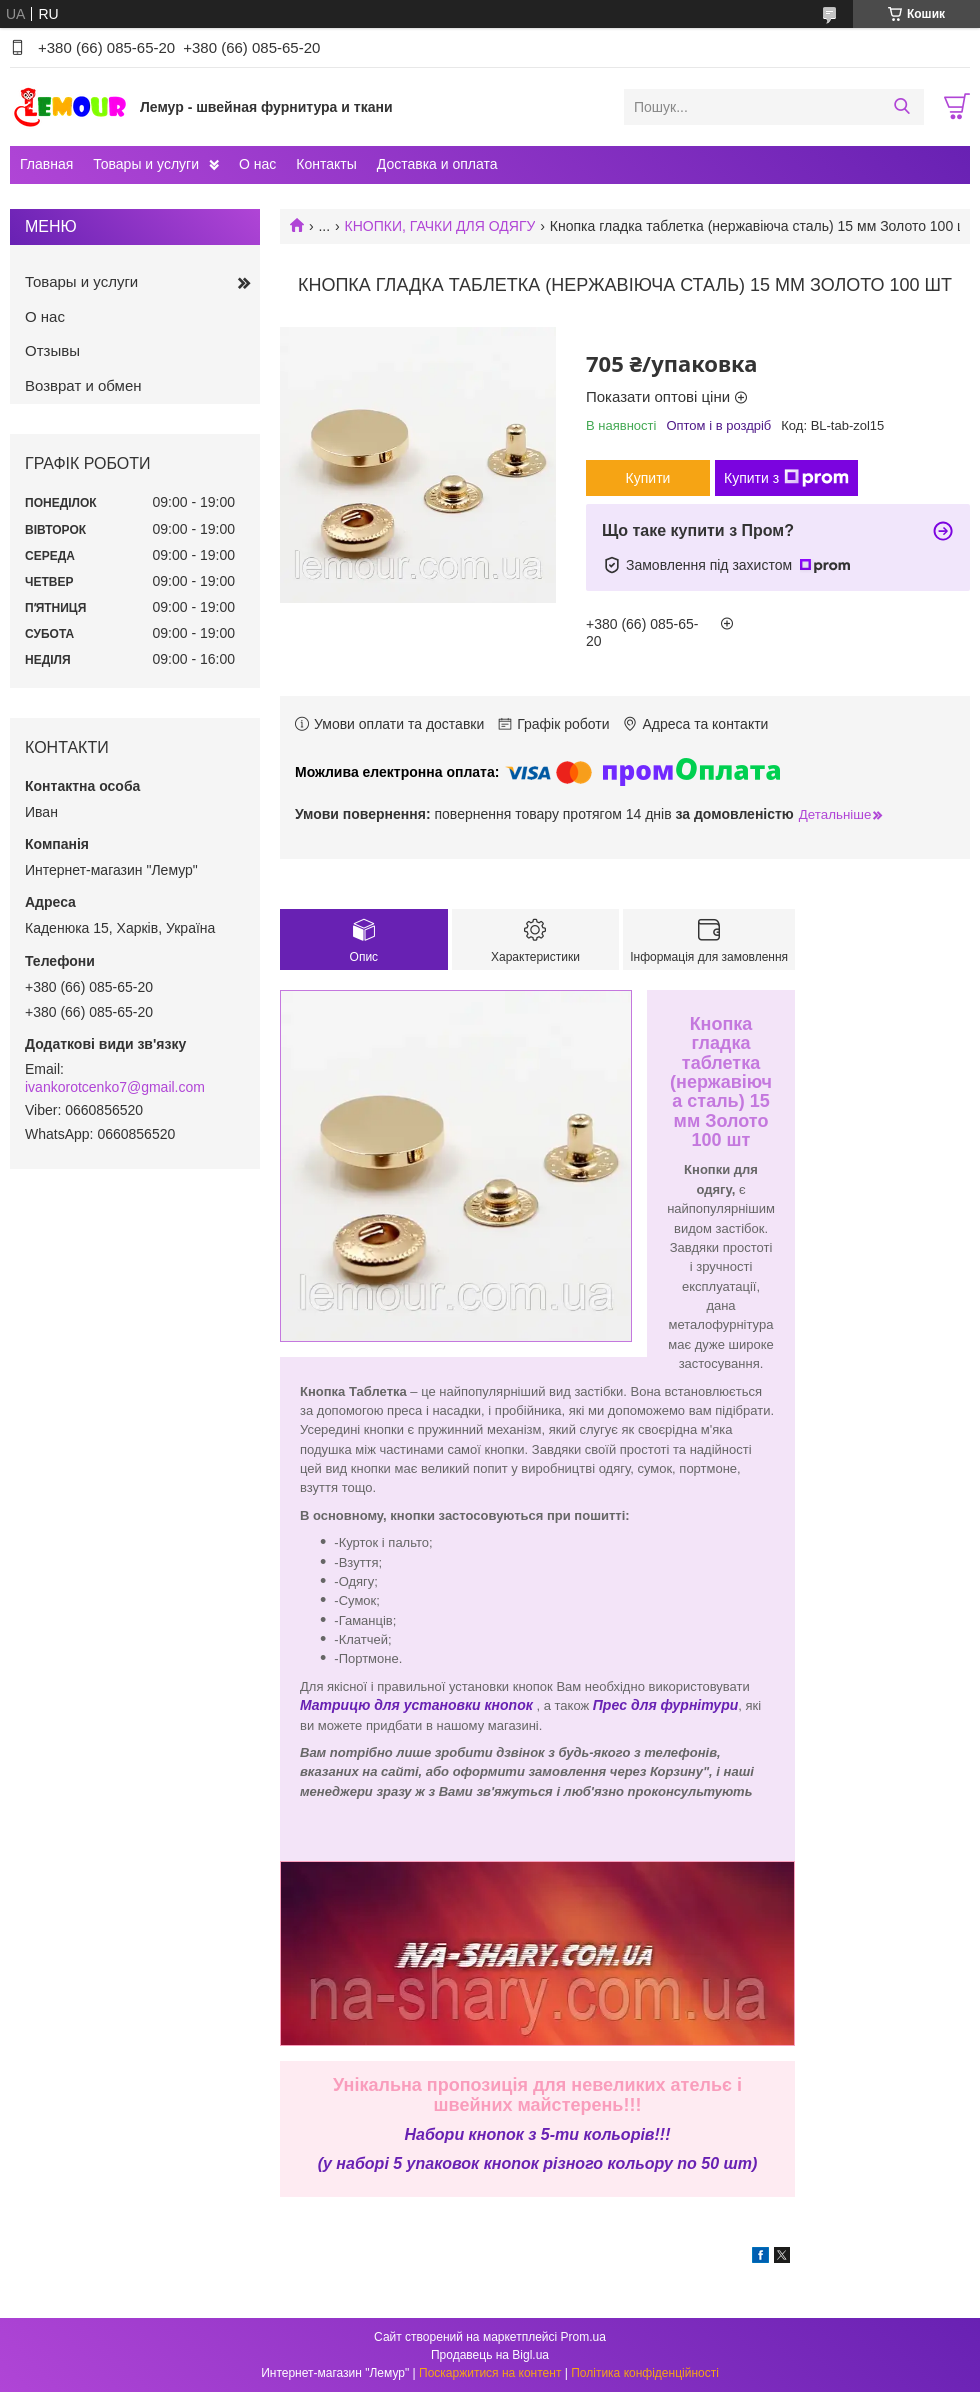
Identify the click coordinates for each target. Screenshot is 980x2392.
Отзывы (52, 350)
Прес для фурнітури (665, 1705)
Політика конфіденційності (645, 2373)
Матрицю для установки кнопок (416, 1705)
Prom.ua (583, 2337)
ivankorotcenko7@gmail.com (115, 1087)
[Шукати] (901, 107)
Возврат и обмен (83, 385)
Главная (46, 164)
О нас (257, 164)
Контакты (326, 164)
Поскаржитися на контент (490, 2373)
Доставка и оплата (437, 164)
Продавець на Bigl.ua (490, 2355)
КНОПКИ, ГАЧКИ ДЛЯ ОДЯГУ (440, 226)
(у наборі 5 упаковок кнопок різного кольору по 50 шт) (538, 2163)
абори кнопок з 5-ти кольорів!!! (543, 2134)
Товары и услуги (146, 164)
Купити (648, 478)
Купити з (786, 478)
